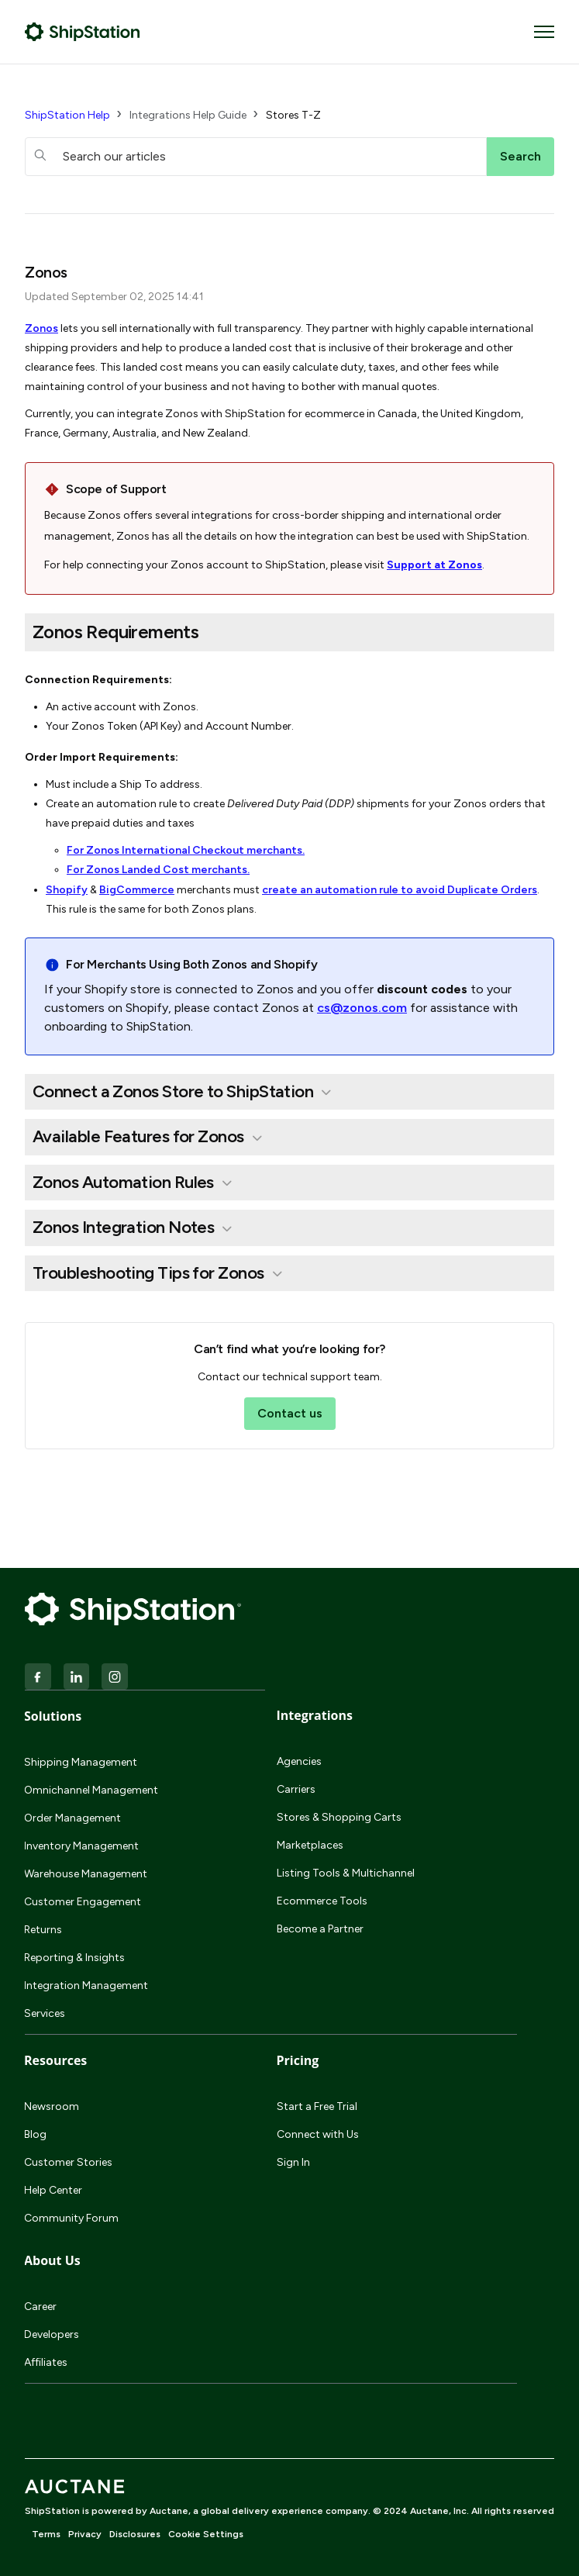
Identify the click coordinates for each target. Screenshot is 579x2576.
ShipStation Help (67, 115)
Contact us (289, 1413)
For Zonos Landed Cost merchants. (158, 869)
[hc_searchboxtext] (256, 156)
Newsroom (51, 2106)
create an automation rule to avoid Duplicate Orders (399, 889)
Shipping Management (80, 1762)
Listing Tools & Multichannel (346, 1873)
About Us (52, 2260)
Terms (46, 2534)
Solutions (52, 1716)
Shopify (67, 889)
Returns (43, 1929)
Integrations (315, 1715)
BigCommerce (136, 889)
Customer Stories (68, 2162)
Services (44, 2013)
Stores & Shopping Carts (339, 1817)
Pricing (298, 2060)
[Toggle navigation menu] (544, 32)
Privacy (85, 2534)
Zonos (41, 328)
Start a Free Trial (317, 2106)
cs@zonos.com (362, 1007)
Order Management (72, 1818)
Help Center (53, 2190)
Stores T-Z (293, 115)
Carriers (296, 1789)
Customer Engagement (82, 1901)
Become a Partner (320, 1928)
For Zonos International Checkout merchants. (186, 850)
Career (40, 2306)
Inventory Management (81, 1846)
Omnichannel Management (91, 1790)
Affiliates (45, 2362)
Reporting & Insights (74, 1957)
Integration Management (86, 1985)
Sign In (293, 2162)
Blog (35, 2134)
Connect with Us (318, 2134)
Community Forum (71, 2218)
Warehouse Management (85, 1873)
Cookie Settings (205, 2534)
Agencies (299, 1761)
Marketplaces (310, 1845)
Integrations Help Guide (187, 115)
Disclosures (134, 2534)
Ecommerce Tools (322, 1901)
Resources (55, 2060)
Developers (51, 2334)
